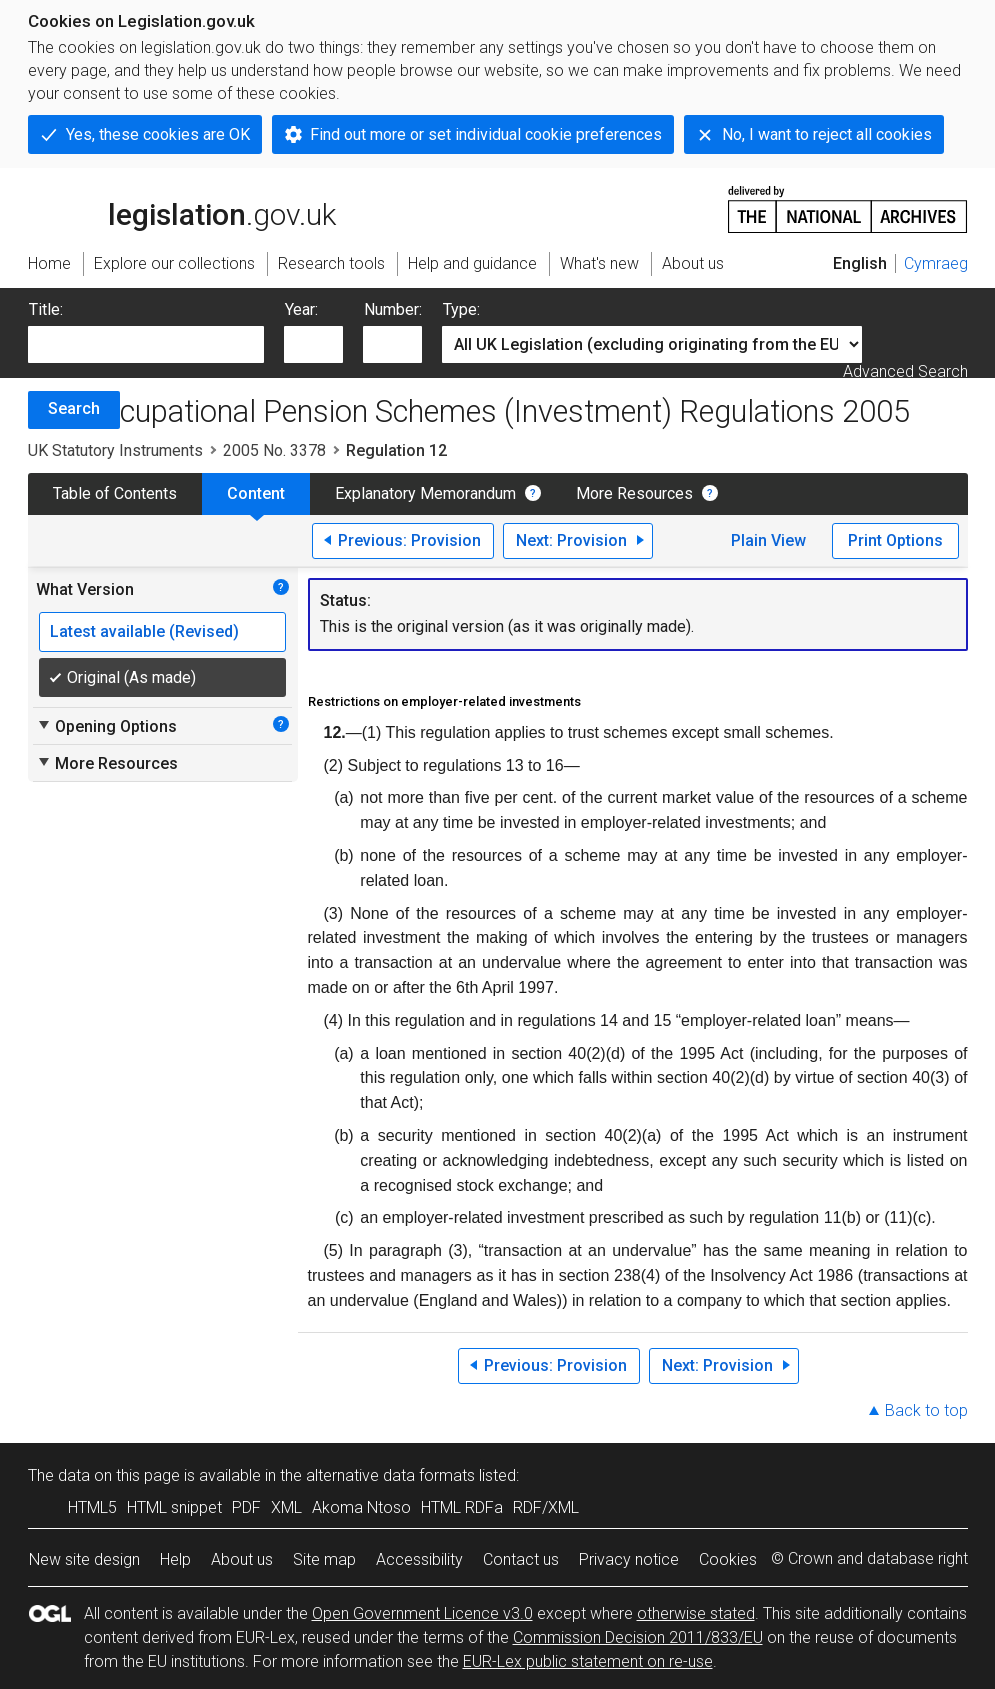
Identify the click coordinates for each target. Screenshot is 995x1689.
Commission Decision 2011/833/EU (638, 1637)
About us (242, 1559)
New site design (84, 1559)
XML (286, 1507)
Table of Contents (115, 493)
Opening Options (106, 726)
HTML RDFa (462, 1507)
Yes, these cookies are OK (158, 134)
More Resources (634, 493)
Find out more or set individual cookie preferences (486, 134)
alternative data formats (390, 1475)
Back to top (926, 1410)
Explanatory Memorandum (425, 493)
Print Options (895, 540)
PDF (246, 1507)
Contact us (521, 1559)
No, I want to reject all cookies (827, 134)
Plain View (768, 540)
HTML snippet (174, 1507)
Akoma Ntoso (361, 1507)
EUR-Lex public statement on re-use (588, 1661)
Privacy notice (629, 1559)
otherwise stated (696, 1613)
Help (175, 1559)
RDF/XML (546, 1507)
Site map (324, 1559)
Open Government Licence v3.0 (422, 1613)
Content (256, 493)
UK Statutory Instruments (115, 450)
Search (74, 408)
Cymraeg (936, 263)
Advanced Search (905, 371)
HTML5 (92, 1507)
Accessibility (419, 1559)
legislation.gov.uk (182, 208)
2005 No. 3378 (274, 450)
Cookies (728, 1559)
